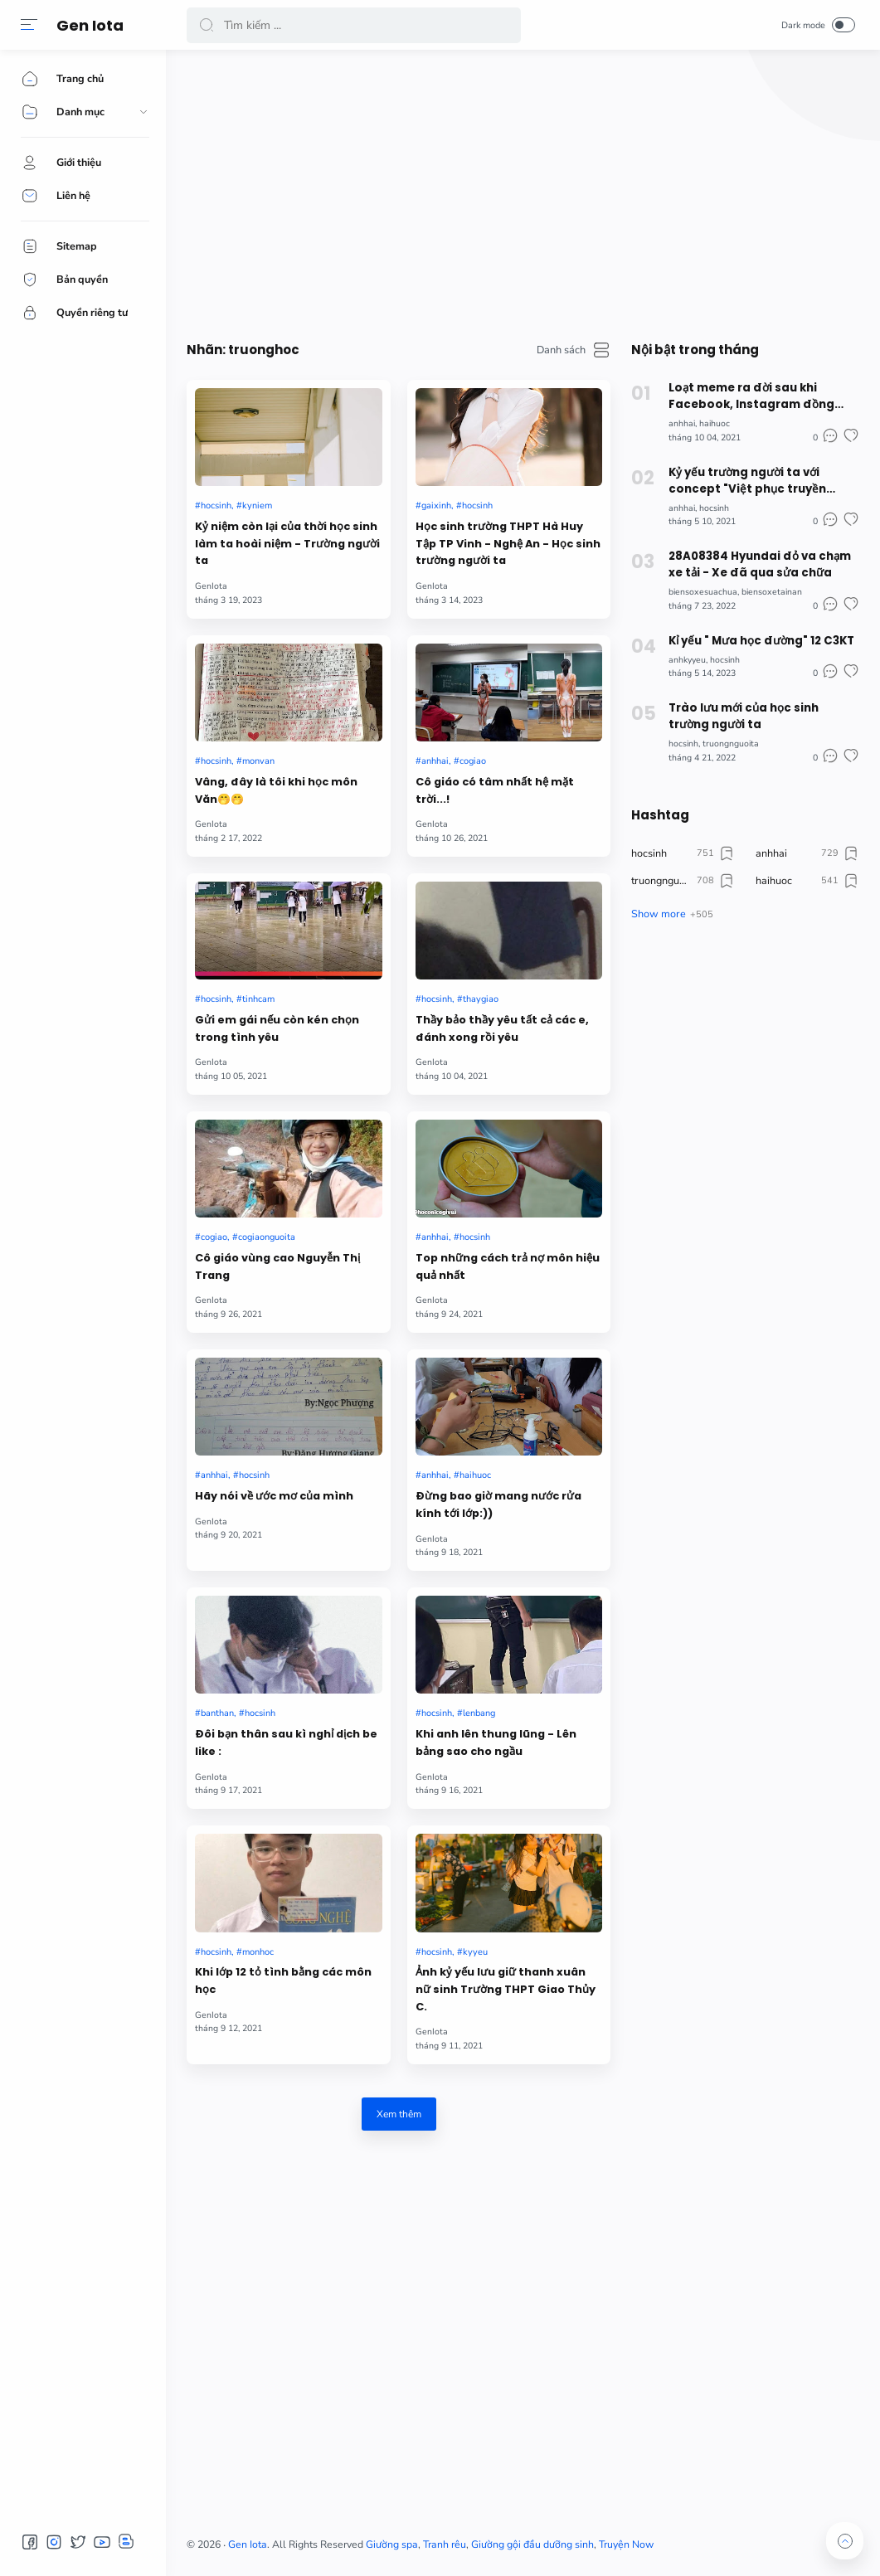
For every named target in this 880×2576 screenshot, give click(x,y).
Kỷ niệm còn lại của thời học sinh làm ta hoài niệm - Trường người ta (287, 543)
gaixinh (436, 505)
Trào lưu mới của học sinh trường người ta (744, 716)
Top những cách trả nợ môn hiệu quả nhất (508, 1266)
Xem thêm (399, 2114)
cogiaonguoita (266, 1237)
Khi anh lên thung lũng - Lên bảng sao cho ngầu (496, 1742)
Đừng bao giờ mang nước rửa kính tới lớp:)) (498, 1504)
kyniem (257, 505)
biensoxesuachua (703, 592)
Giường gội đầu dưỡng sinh (532, 2544)
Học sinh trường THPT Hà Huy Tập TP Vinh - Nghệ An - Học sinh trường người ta (508, 543)
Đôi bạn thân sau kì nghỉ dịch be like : (286, 1742)
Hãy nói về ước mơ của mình (274, 1496)
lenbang (479, 1713)
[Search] (354, 25)
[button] (29, 25)
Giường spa (392, 2544)
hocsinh (216, 505)
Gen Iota (90, 25)
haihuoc (475, 1475)
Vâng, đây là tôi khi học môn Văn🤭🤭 (276, 790)
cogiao (472, 761)
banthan (217, 1713)
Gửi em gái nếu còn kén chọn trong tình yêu (277, 1028)
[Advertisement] (523, 191)
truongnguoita (731, 743)
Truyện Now (626, 2544)
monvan (258, 761)
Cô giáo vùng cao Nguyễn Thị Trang (277, 1266)
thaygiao (480, 999)
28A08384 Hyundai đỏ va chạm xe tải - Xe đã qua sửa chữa (760, 564)
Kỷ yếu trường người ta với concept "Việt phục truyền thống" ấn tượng (747, 481)
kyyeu (475, 1952)
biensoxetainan (771, 592)
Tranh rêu (444, 2544)
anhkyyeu (687, 660)
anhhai (435, 761)
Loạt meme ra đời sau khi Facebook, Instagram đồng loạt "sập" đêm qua (751, 396)
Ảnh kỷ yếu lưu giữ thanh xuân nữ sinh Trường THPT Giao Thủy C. (506, 1989)
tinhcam (258, 999)
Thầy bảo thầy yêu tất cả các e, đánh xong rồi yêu (502, 1028)
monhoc (258, 1952)
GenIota (211, 586)
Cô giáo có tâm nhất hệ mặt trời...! (495, 790)
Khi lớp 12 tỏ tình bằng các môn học (283, 1980)
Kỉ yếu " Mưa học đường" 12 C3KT (761, 641)
